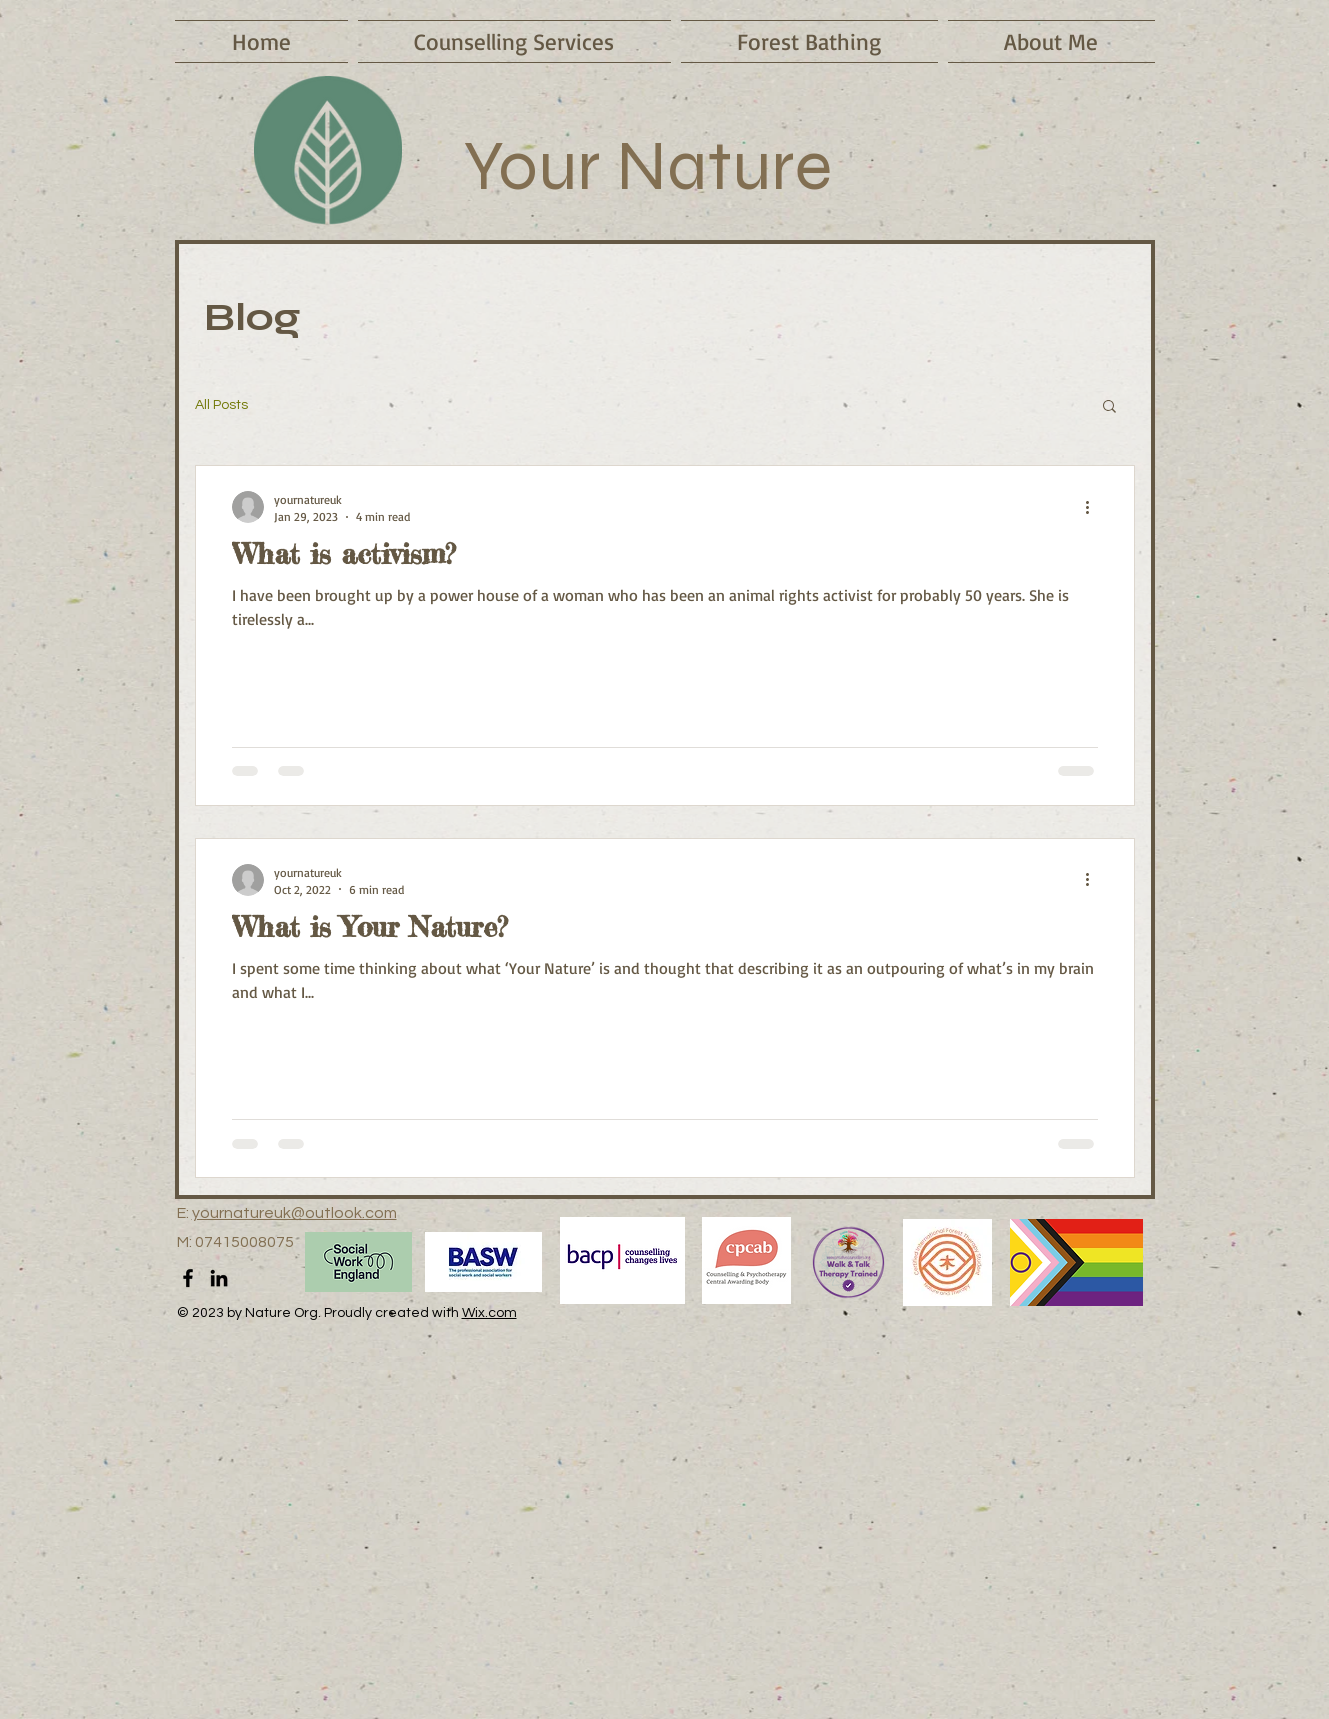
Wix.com (489, 1313)
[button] (1109, 407)
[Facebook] (188, 1278)
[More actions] (1095, 507)
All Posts (221, 405)
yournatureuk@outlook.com (294, 1213)
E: (184, 1213)
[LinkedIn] (219, 1278)
